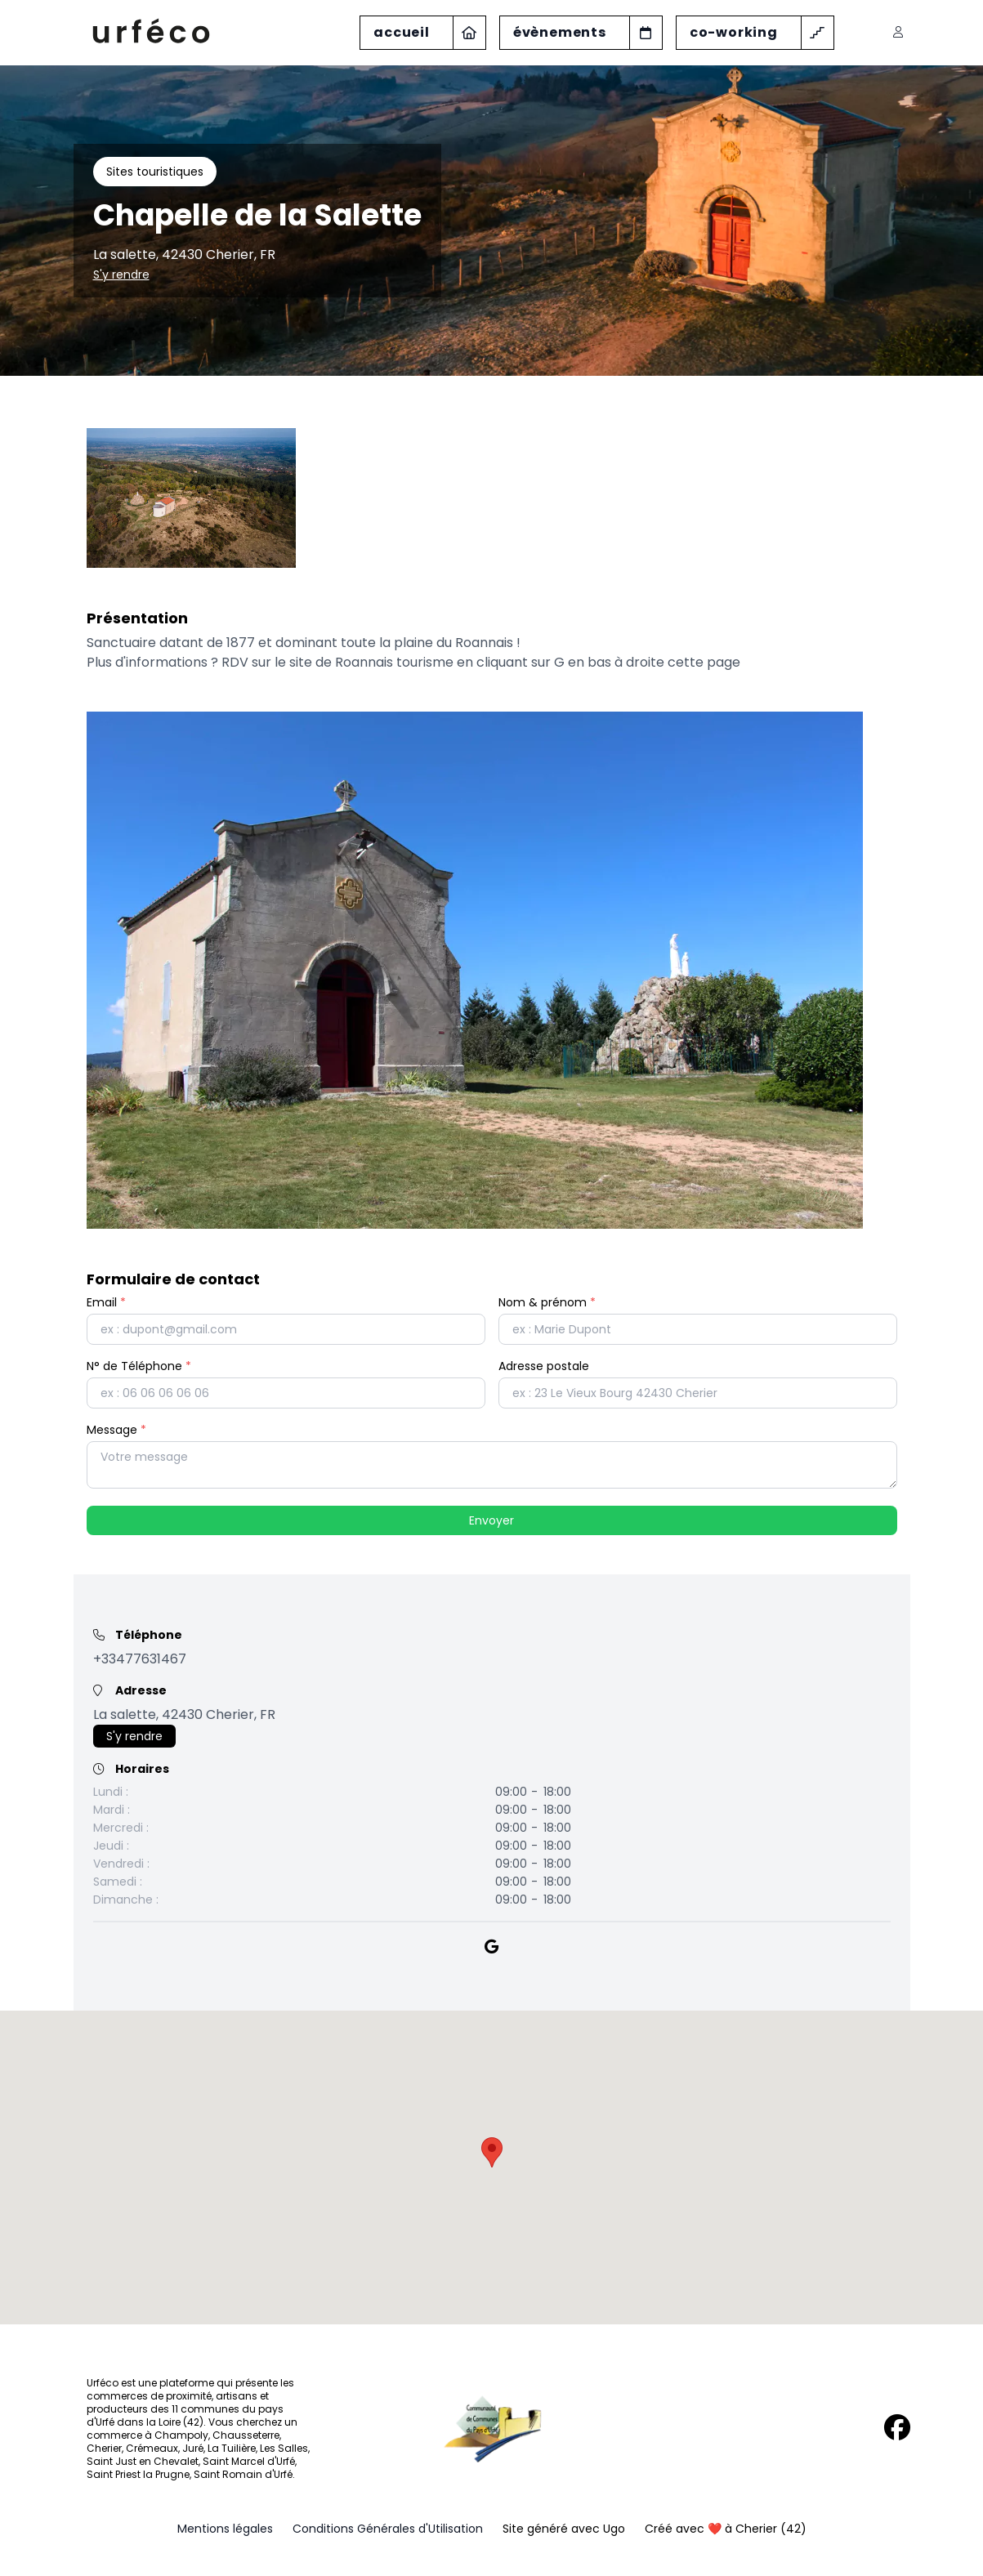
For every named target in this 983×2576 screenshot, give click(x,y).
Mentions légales (225, 2528)
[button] (492, 2152)
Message (116, 1430)
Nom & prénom (547, 1302)
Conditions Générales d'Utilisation (388, 2528)
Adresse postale (543, 1366)
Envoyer (491, 1520)
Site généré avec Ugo (564, 2528)
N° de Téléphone (139, 1366)
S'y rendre (121, 274)
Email (106, 1302)
